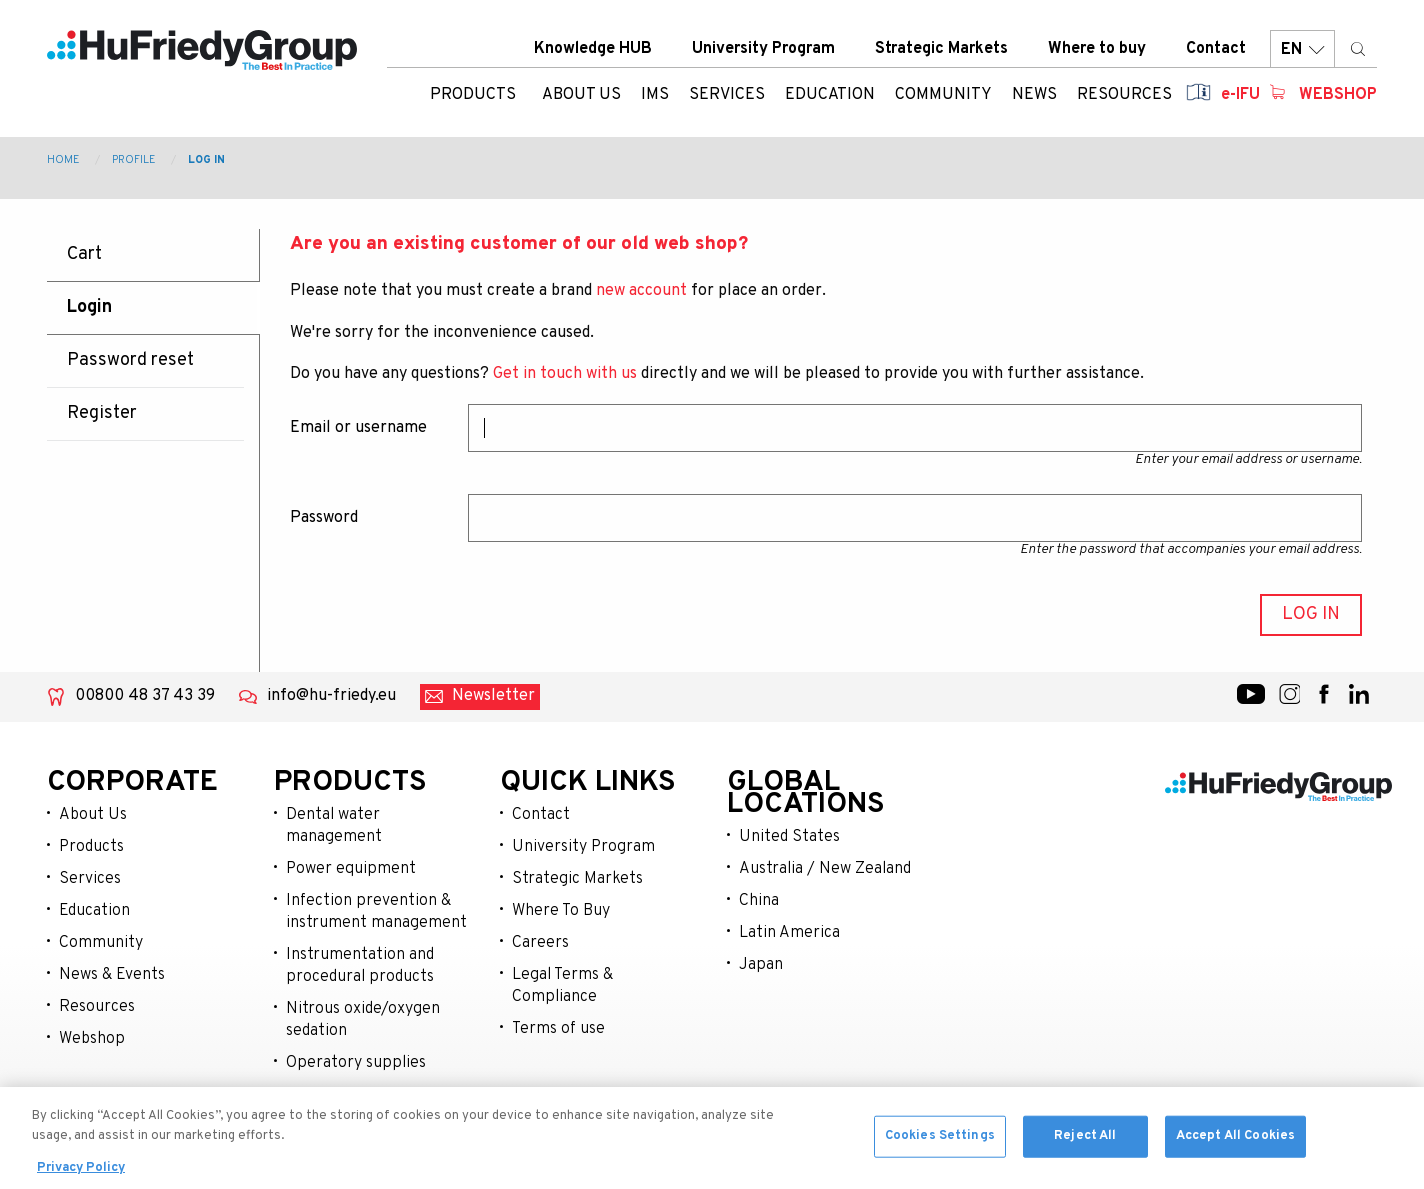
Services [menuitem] (727, 95)
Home (63, 160)
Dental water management (334, 826)
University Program (763, 49)
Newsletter (493, 696)
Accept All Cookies (1235, 1159)
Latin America (789, 933)
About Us (93, 815)
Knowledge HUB (593, 49)
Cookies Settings (940, 1159)
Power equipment (351, 869)
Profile (134, 160)
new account (641, 291)
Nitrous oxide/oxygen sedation (363, 1020)
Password (324, 518)
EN (1302, 49)
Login (89, 307)
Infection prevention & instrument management (376, 912)
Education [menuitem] (830, 95)
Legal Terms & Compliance (562, 986)
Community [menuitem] (943, 95)
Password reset (130, 360)
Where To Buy (561, 911)
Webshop (1338, 95)
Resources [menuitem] (1124, 95)
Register (102, 413)
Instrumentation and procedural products (360, 966)
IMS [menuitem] (655, 95)
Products (473, 95)
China (759, 901)
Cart (84, 254)
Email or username (358, 428)
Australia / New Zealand (825, 869)
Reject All (1085, 1159)
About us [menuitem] (581, 95)
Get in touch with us (565, 374)
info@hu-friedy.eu (331, 696)
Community (101, 943)
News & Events (112, 975)
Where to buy (1097, 49)
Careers (540, 943)
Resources (97, 1007)
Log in (206, 160)
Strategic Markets (941, 49)
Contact (1216, 49)
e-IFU (1240, 95)
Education (94, 911)
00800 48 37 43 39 (145, 696)
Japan (761, 965)
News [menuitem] (1034, 95)
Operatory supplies (356, 1063)
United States (789, 837)
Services (90, 879)
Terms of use (558, 1029)
